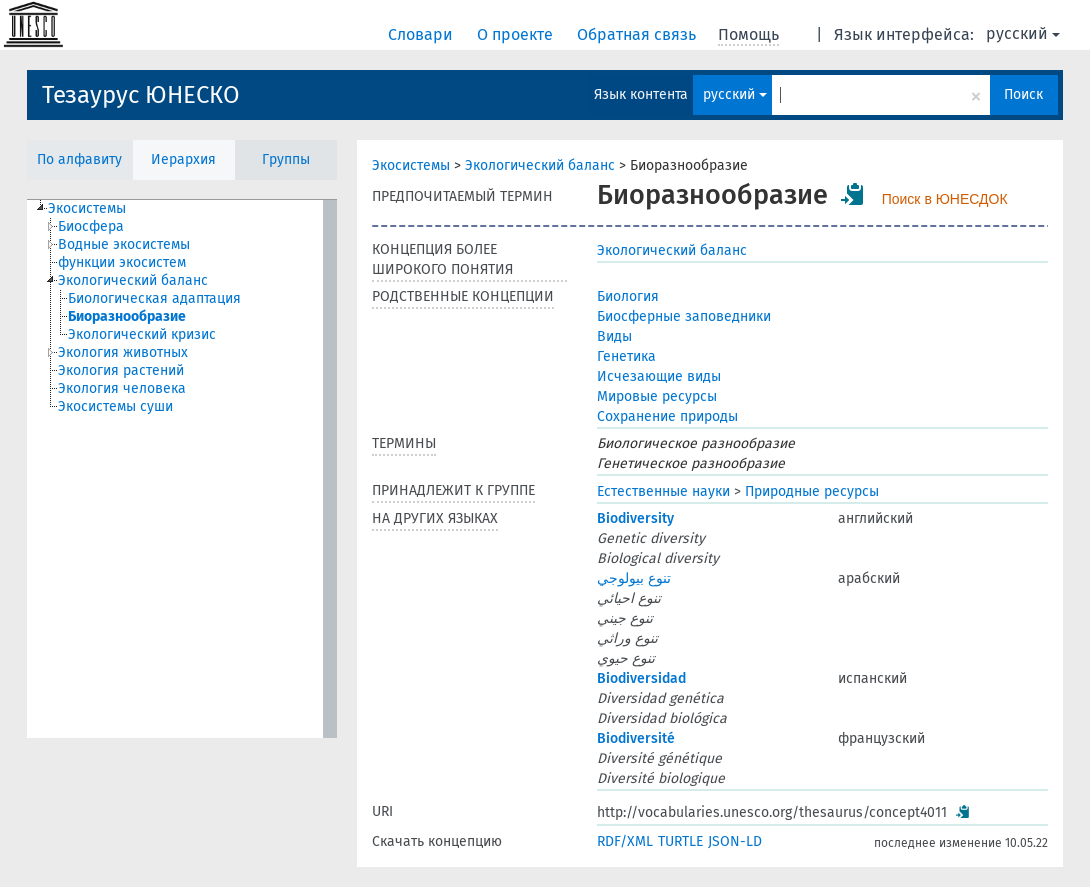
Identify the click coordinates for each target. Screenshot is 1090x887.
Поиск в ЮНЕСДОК (945, 199)
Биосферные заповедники (684, 316)
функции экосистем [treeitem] (122, 262)
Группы (286, 159)
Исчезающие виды (659, 376)
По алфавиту (79, 159)
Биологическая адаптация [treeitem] (154, 298)
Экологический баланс (540, 165)
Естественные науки (663, 491)
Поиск (1023, 94)
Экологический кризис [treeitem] (142, 334)
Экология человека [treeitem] (122, 388)
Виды (614, 336)
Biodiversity (635, 518)
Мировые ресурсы (657, 396)
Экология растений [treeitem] (121, 370)
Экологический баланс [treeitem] (133, 280)
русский (1023, 33)
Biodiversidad (641, 678)
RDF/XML (625, 841)
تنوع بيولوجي (634, 578)
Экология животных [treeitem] (123, 352)
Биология (628, 296)
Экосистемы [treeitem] (87, 208)
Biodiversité (636, 738)
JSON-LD (735, 841)
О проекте (517, 34)
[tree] (182, 469)
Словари (422, 34)
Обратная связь (638, 34)
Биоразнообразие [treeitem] (127, 316)
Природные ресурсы (812, 491)
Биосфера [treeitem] (91, 226)
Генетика (626, 356)
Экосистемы (411, 165)
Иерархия (183, 159)
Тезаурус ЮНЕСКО (141, 95)
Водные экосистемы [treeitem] (124, 244)
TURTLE (680, 841)
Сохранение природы (667, 416)
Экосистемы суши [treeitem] (115, 406)
